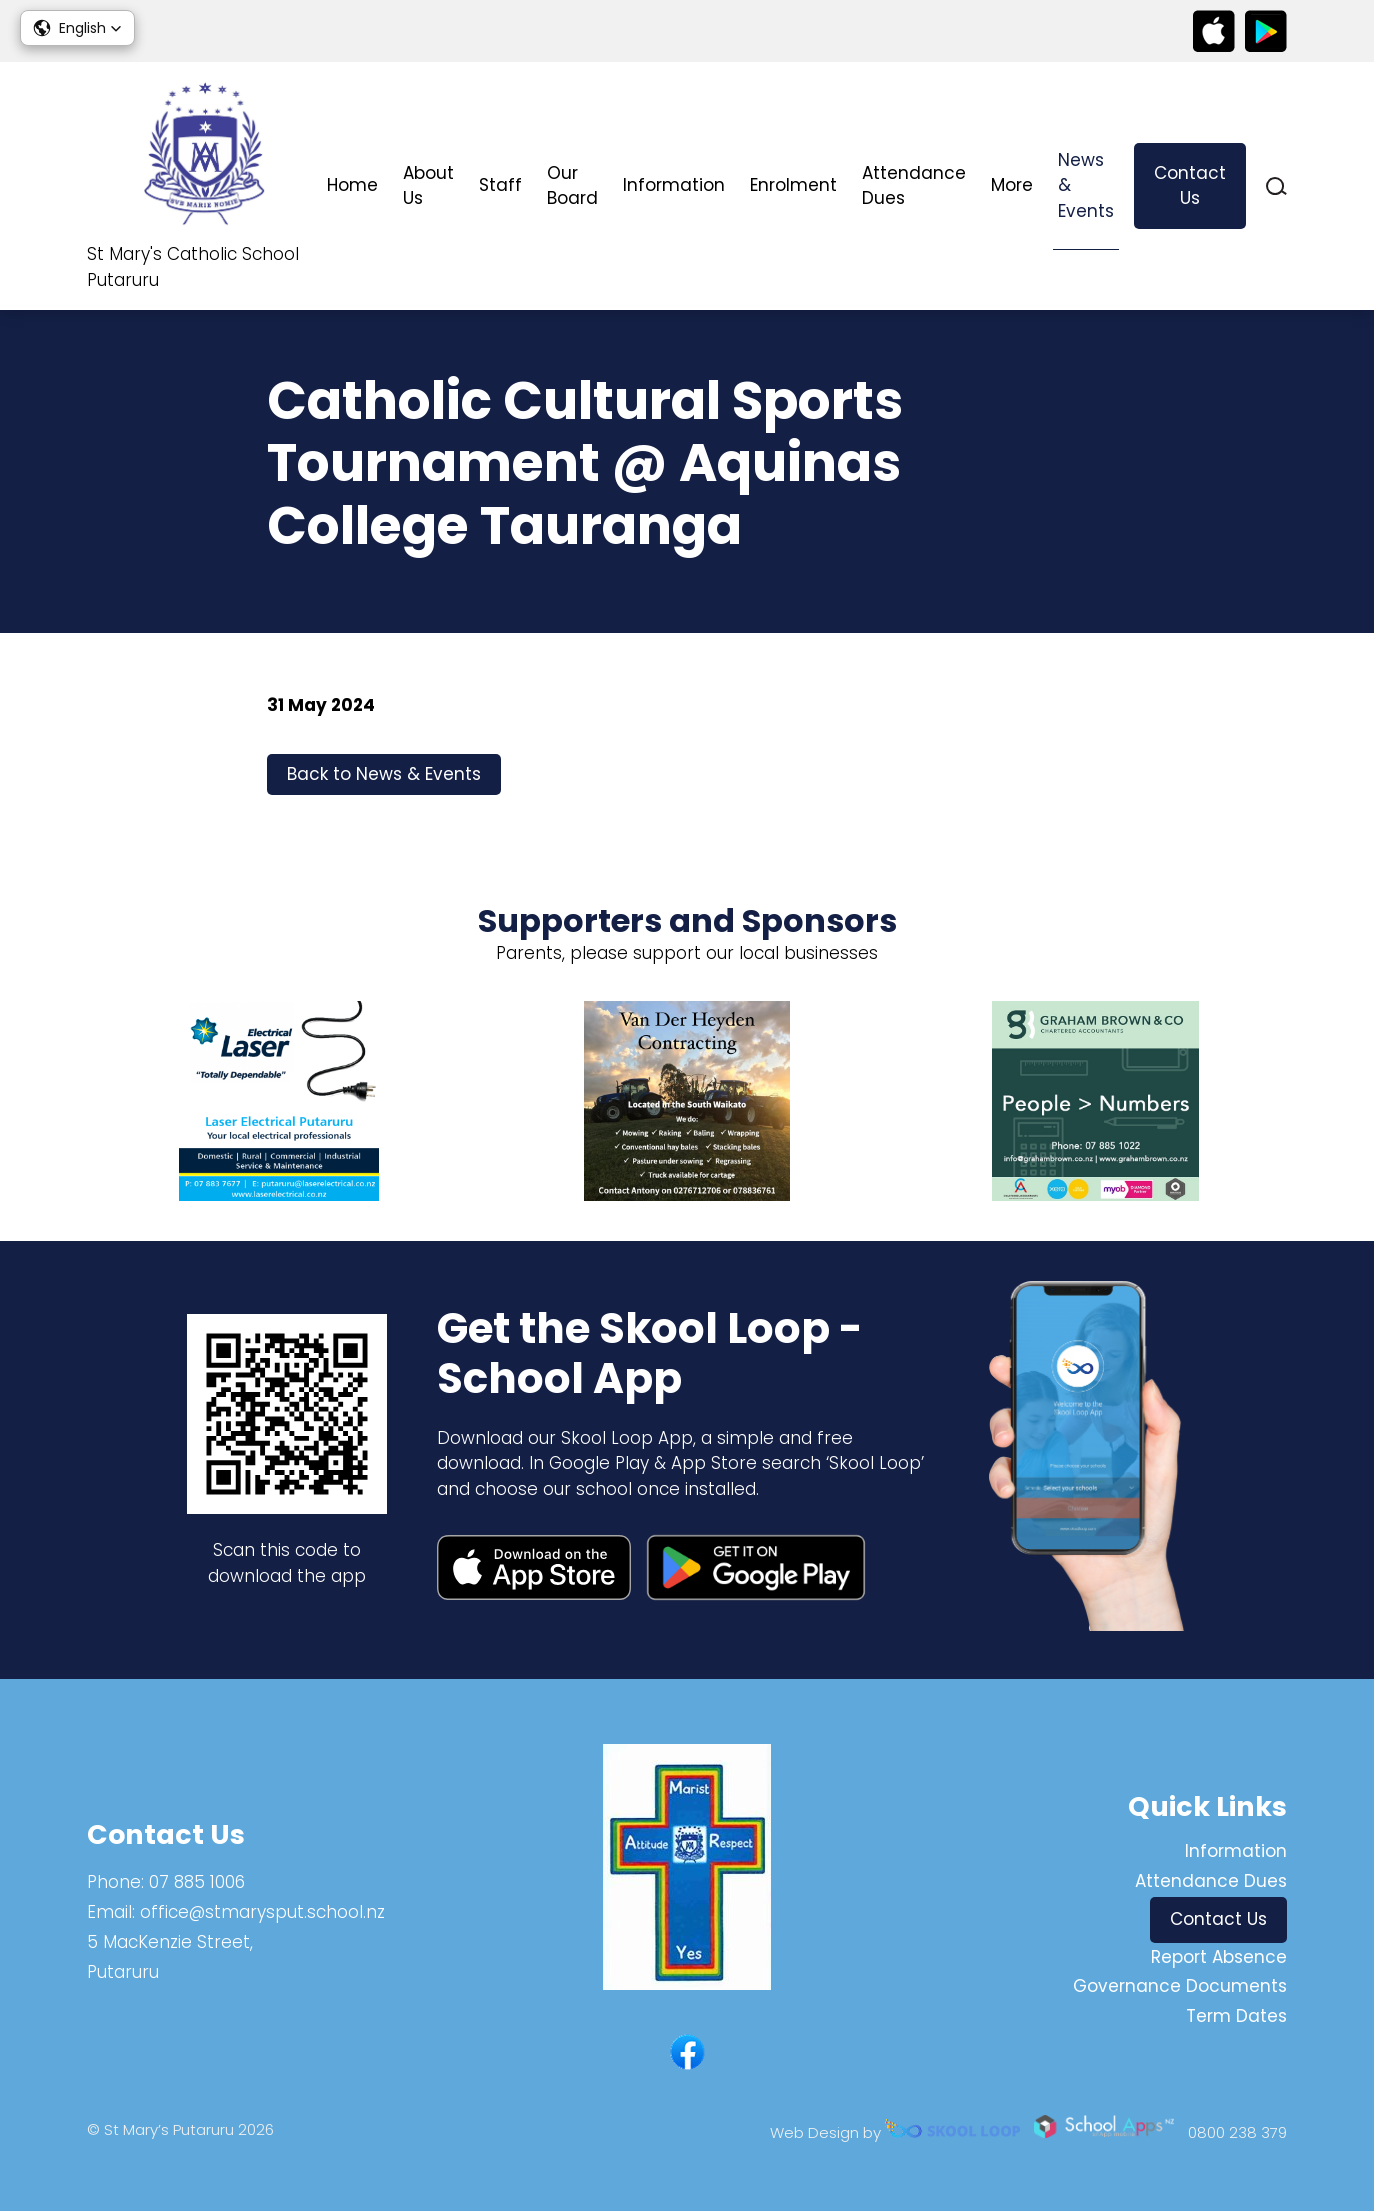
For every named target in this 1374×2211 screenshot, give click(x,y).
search (1276, 186)
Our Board (572, 186)
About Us (428, 186)
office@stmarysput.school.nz (262, 1912)
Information (674, 185)
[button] (77, 28)
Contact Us (1190, 186)
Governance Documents (1180, 1986)
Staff (500, 185)
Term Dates (1236, 2016)
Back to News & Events (384, 774)
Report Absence (1219, 1957)
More (1012, 185)
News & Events (1086, 185)
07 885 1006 (197, 1882)
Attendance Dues (914, 186)
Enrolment (793, 185)
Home (352, 185)
